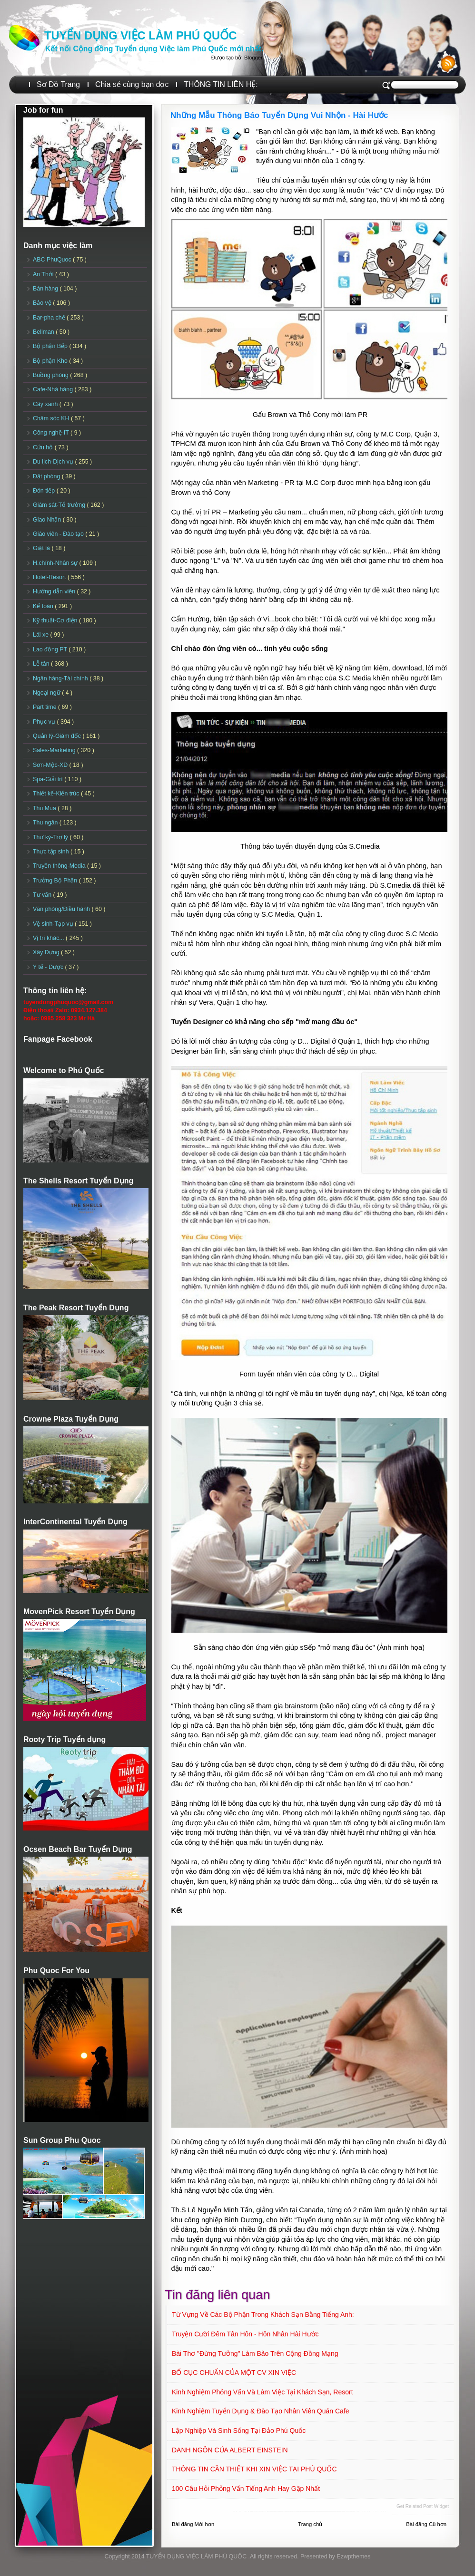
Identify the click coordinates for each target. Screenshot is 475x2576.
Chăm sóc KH (52, 418)
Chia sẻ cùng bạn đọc (131, 84)
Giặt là (42, 548)
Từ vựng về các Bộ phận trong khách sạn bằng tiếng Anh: (263, 2314)
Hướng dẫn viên (55, 591)
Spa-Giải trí (48, 779)
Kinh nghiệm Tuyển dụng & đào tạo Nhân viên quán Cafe (260, 2411)
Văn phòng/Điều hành (62, 909)
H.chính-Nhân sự (56, 563)
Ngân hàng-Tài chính (61, 678)
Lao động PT (51, 649)
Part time (45, 707)
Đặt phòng (47, 476)
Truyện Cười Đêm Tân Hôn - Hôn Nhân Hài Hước (245, 2334)
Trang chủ (310, 2524)
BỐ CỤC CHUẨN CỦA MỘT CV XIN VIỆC (234, 2372)
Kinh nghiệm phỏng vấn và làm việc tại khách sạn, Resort (262, 2392)
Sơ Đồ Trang (58, 84)
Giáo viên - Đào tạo (59, 534)
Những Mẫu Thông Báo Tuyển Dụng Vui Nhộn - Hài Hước (279, 115)
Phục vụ (45, 721)
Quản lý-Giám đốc (58, 736)
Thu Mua (45, 808)
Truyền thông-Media (60, 865)
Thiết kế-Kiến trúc (57, 793)
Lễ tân (42, 663)
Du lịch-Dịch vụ (54, 461)
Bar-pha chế (50, 317)
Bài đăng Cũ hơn (426, 2524)
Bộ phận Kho (51, 361)
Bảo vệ (43, 303)
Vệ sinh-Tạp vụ (54, 923)
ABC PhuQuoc (53, 259)
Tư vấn (43, 894)
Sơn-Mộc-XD (51, 765)
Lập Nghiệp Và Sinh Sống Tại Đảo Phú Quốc (239, 2430)
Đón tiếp (45, 490)
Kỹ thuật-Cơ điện (56, 620)
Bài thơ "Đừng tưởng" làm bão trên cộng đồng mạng (255, 2353)
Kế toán (44, 606)
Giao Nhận (48, 519)
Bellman (44, 332)
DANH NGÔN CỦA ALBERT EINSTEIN (230, 2450)
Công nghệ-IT (51, 432)
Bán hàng (46, 288)
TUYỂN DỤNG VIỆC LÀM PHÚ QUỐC (140, 35)
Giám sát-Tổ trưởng (60, 505)
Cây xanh (46, 404)
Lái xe (41, 634)
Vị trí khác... (49, 938)
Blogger (253, 57)
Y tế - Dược (49, 967)
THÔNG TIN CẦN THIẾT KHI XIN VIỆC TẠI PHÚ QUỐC (254, 2469)
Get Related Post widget (422, 2506)
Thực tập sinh (51, 851)
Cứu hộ (44, 447)
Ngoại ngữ (47, 692)
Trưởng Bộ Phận (56, 880)
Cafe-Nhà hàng (53, 389)
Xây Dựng (47, 952)
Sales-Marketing (55, 750)
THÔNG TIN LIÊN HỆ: (220, 84)
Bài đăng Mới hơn (193, 2524)
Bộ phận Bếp (51, 346)
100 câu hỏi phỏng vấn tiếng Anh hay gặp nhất (246, 2488)
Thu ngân (46, 822)
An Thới (44, 274)
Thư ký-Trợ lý (51, 837)
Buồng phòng (51, 375)
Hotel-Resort (50, 577)
